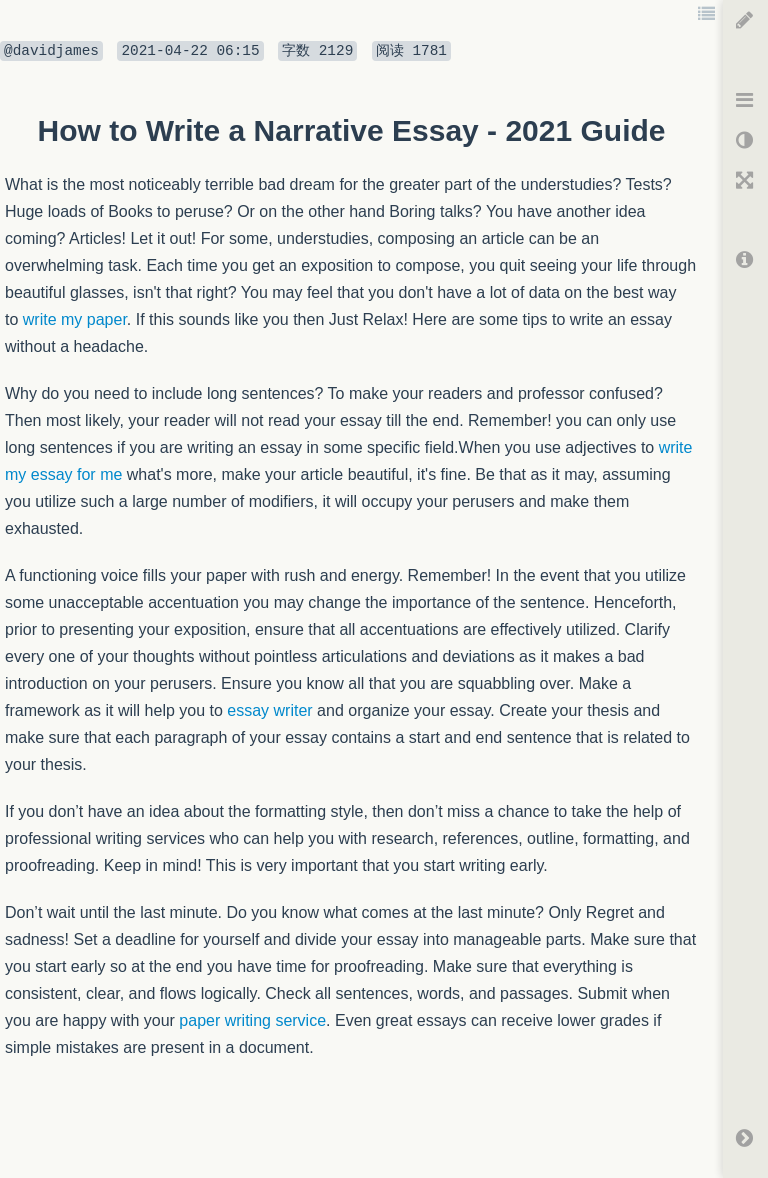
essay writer (269, 710)
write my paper (75, 319)
